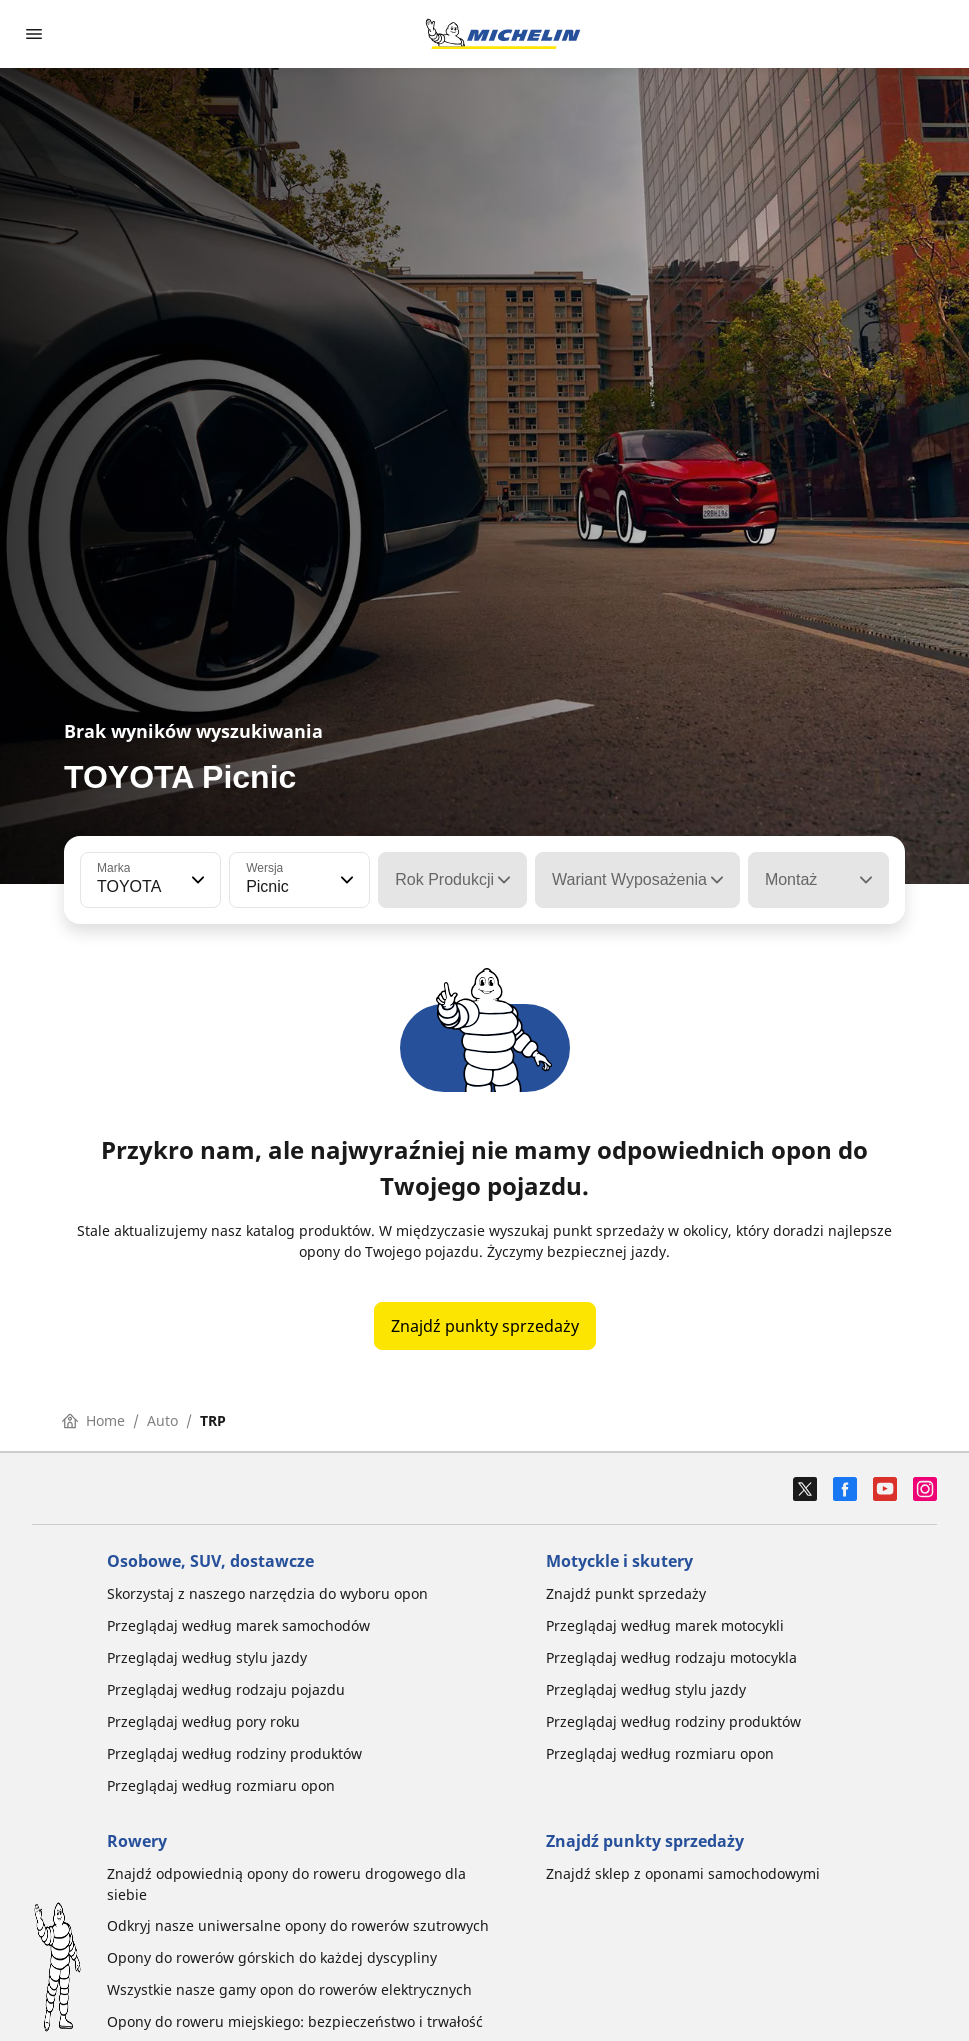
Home (93, 1420)
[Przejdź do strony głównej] (503, 34)
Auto (162, 1420)
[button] (196, 880)
